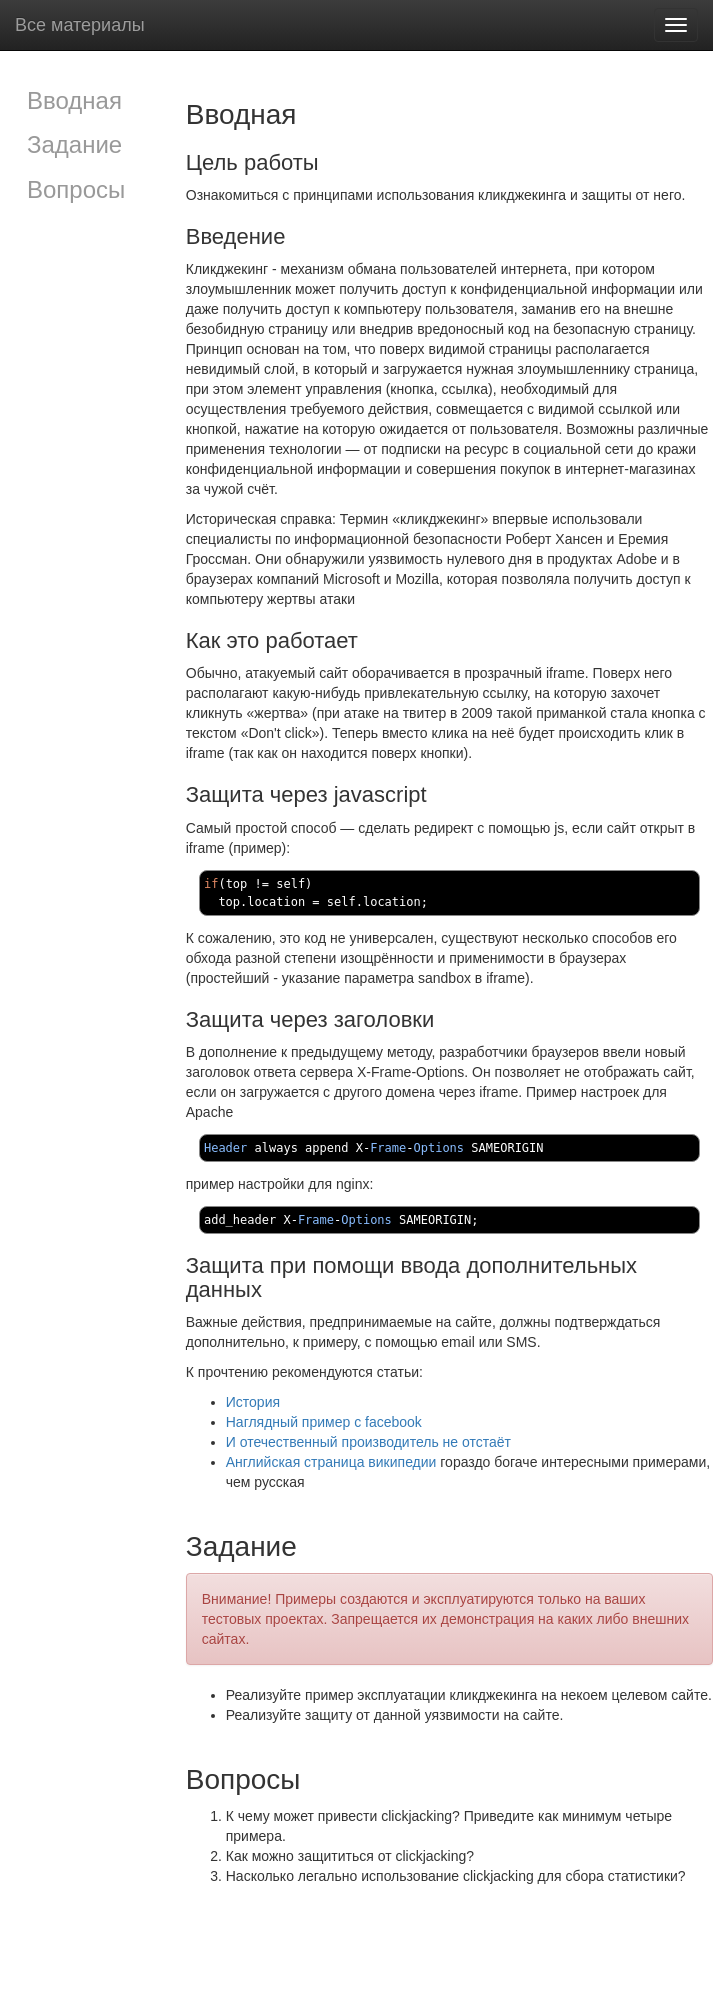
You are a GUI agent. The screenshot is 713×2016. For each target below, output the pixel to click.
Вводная (74, 100)
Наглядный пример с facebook (324, 1422)
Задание (74, 144)
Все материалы (80, 25)
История (253, 1402)
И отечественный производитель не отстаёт (368, 1442)
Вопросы (76, 189)
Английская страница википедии (331, 1462)
